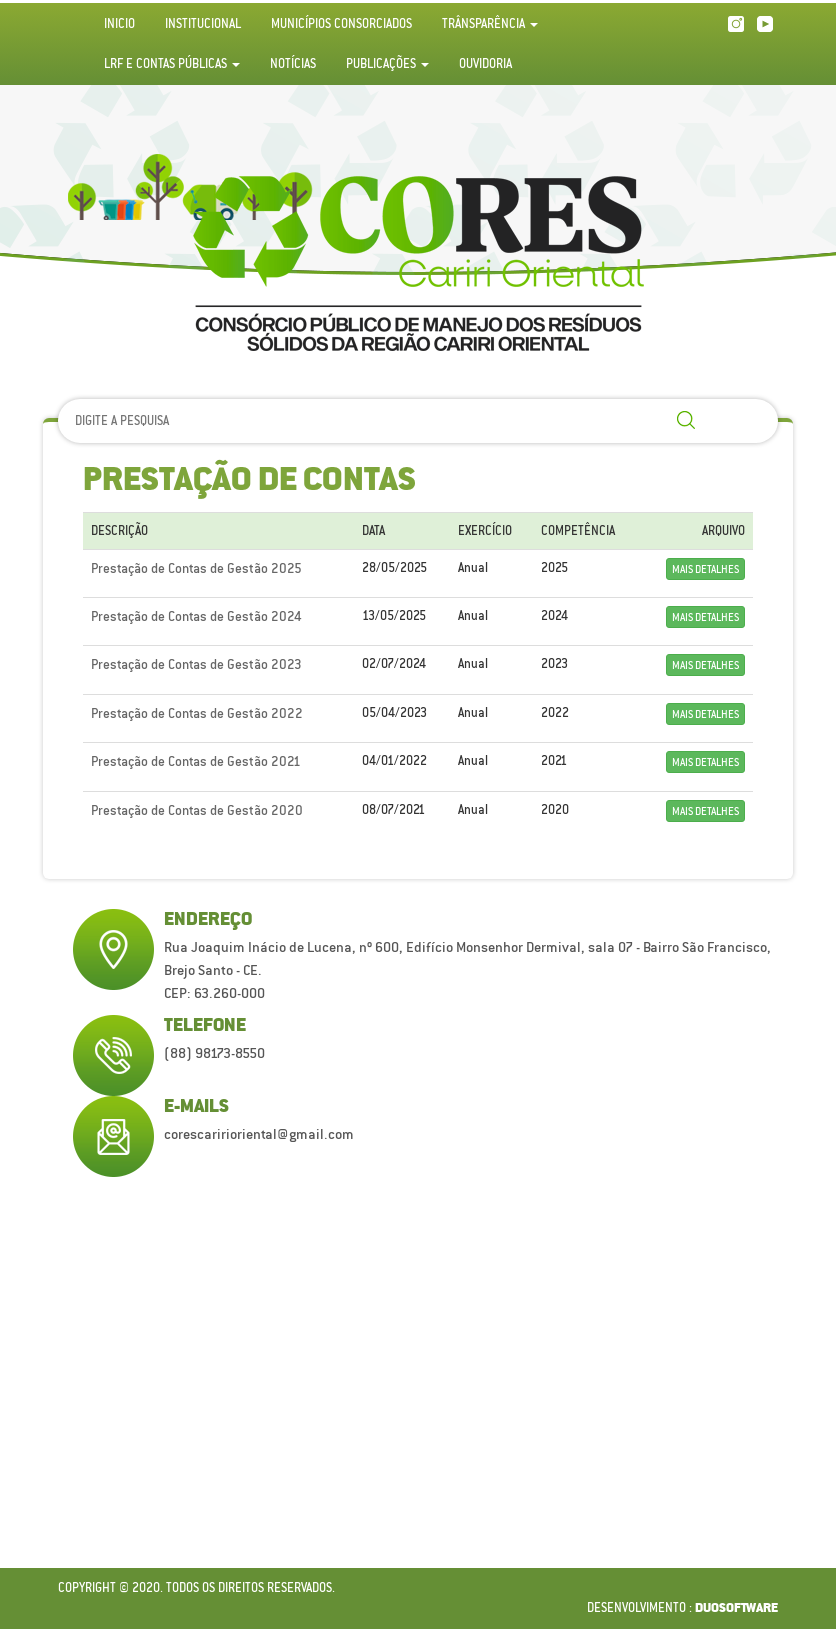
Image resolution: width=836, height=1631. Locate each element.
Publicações (387, 63)
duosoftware (736, 1608)
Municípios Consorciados (341, 23)
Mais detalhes (705, 569)
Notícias (293, 63)
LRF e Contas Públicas (172, 63)
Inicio (119, 23)
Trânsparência (490, 23)
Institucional (203, 23)
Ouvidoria (485, 63)
